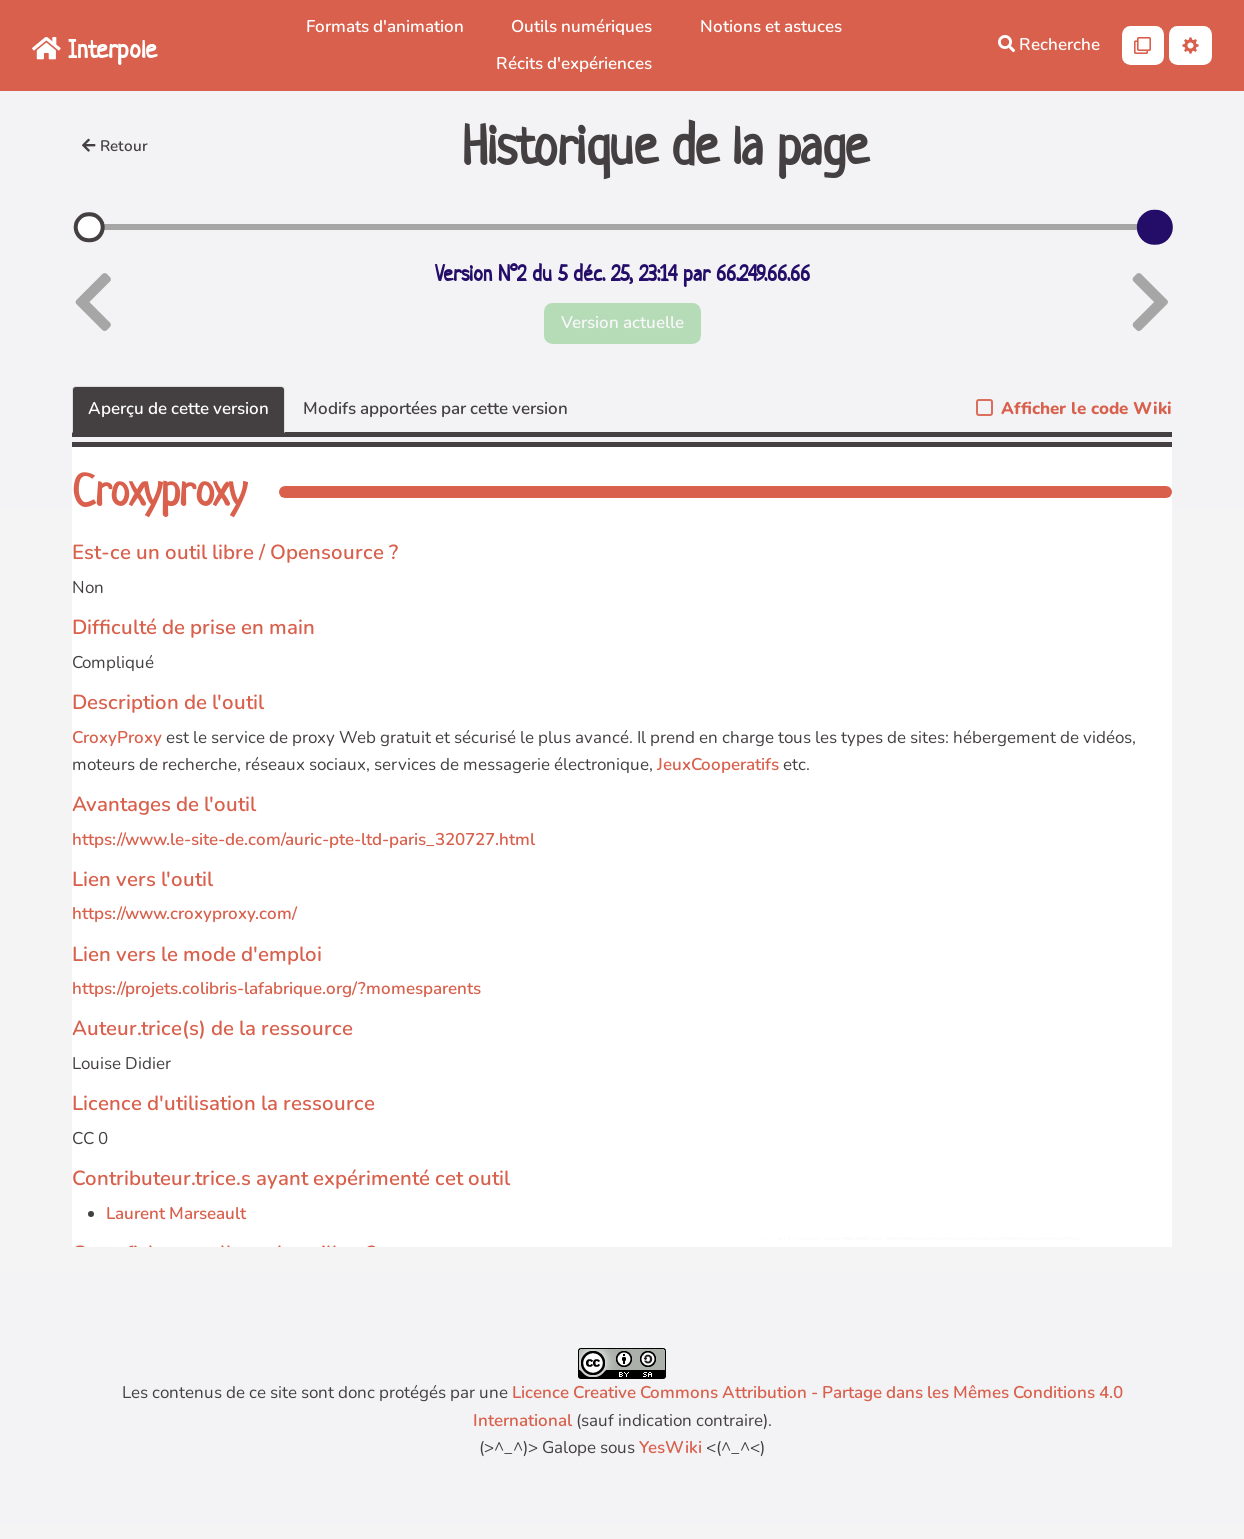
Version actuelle (622, 322)
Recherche (1049, 44)
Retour (115, 146)
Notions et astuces (771, 26)
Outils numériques (581, 26)
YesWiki (670, 1447)
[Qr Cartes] (1143, 45)
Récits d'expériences (574, 63)
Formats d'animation (385, 26)
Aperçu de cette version (178, 408)
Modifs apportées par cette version (435, 408)
